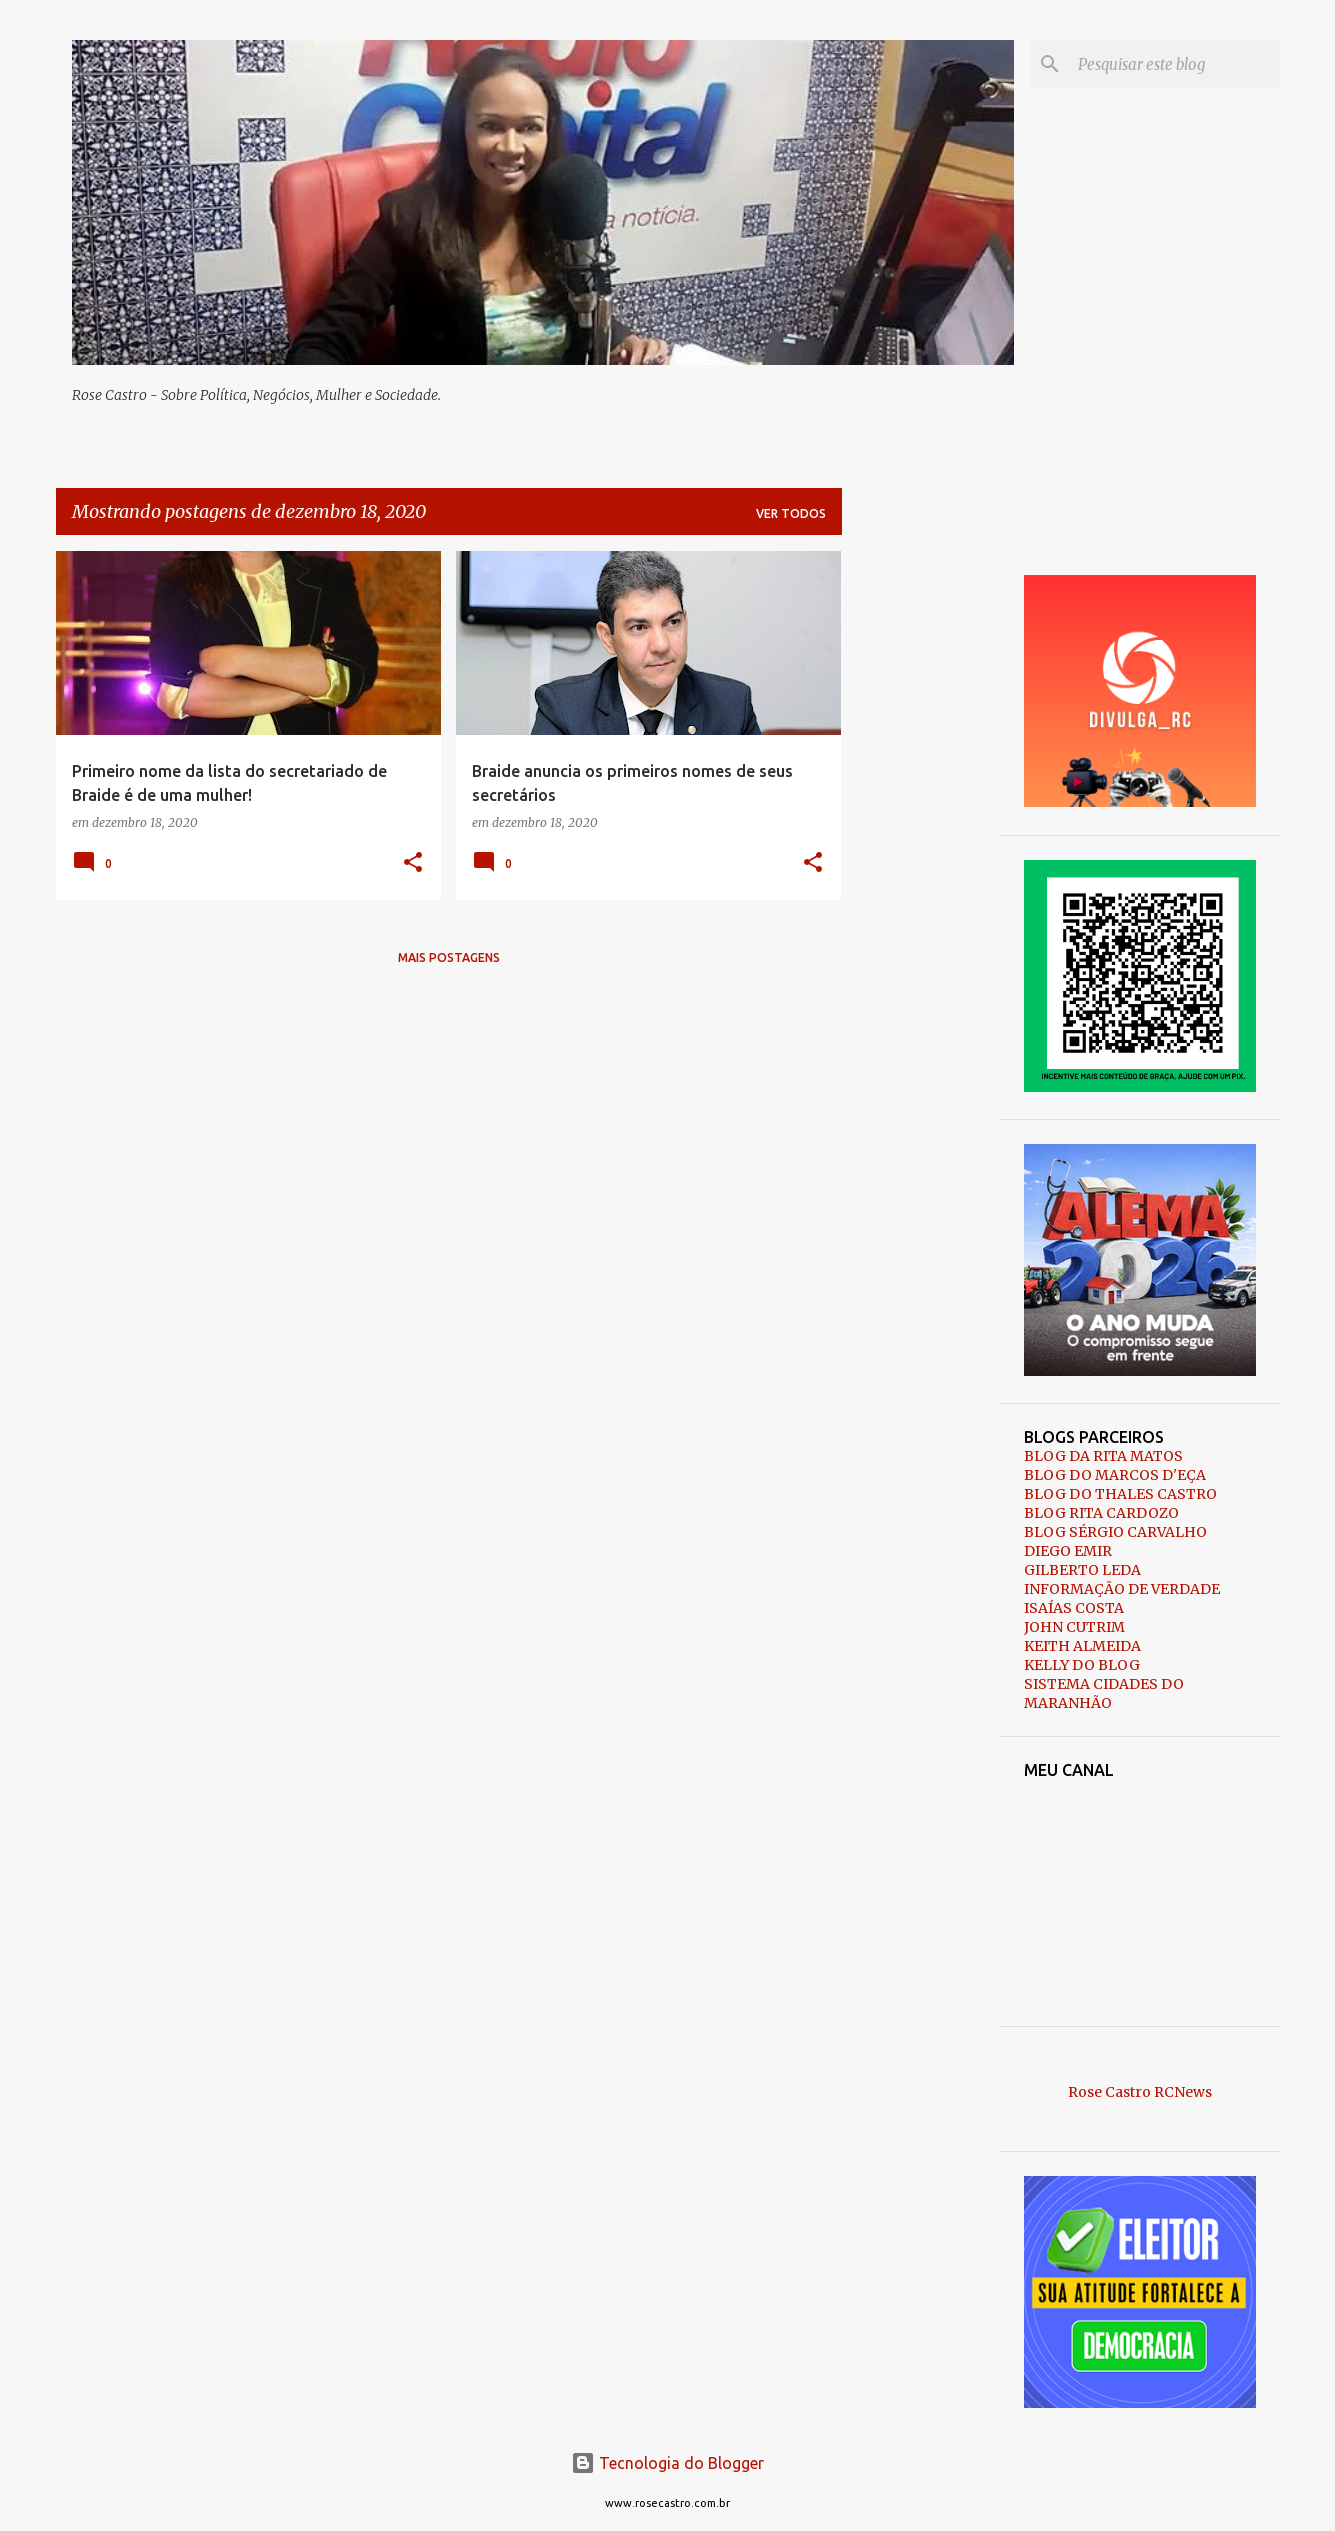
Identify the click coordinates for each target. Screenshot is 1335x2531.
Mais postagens (449, 957)
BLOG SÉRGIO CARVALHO (1115, 1532)
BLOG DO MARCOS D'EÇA (1115, 1475)
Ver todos (791, 513)
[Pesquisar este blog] (1175, 64)
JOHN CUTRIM (1074, 1627)
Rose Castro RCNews (1140, 2092)
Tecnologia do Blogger (667, 2463)
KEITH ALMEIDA (1082, 1646)
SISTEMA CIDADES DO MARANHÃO (1104, 1693)
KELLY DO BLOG (1082, 1665)
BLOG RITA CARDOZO (1101, 1513)
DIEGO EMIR (1068, 1551)
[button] (413, 863)
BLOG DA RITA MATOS (1103, 1456)
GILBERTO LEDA (1082, 1570)
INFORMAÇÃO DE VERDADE (1122, 1589)
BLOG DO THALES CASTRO (1120, 1494)
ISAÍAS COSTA (1074, 1608)
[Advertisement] (921, 851)
